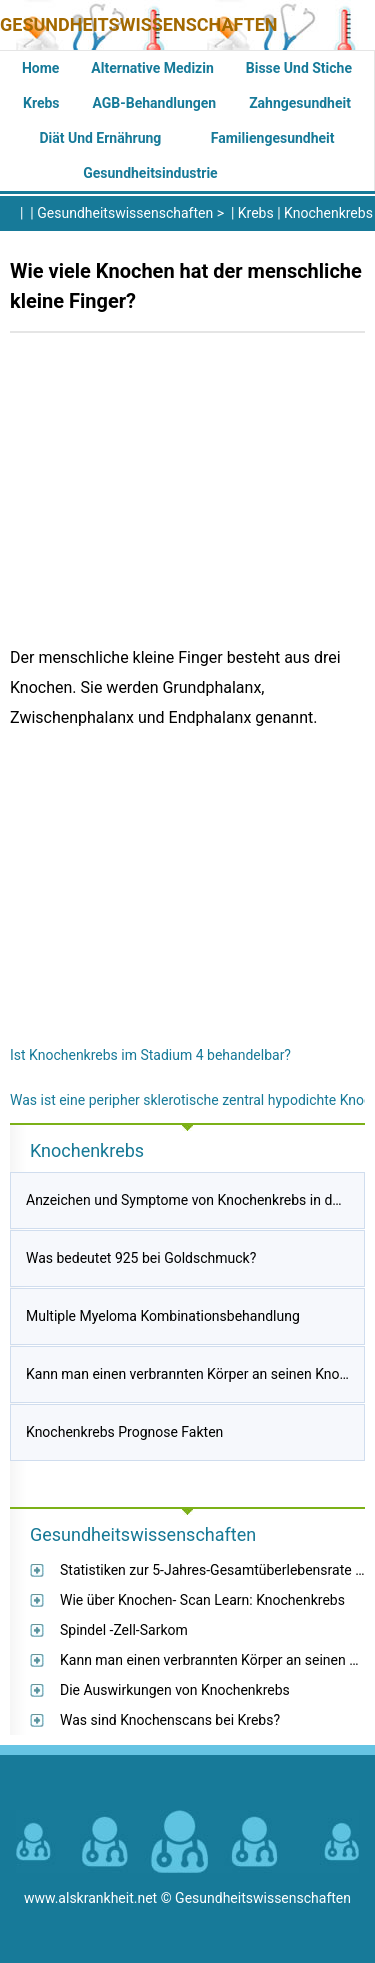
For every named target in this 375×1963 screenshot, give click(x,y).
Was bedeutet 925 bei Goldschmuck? (141, 1258)
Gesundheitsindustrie (150, 173)
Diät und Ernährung (100, 138)
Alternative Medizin (152, 68)
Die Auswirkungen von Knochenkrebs (175, 1690)
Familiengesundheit (273, 138)
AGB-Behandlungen (155, 103)
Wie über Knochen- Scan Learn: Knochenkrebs (202, 1600)
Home (40, 68)
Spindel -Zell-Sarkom (124, 1630)
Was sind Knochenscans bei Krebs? (170, 1720)
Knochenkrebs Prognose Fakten (124, 1432)
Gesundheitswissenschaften (139, 24)
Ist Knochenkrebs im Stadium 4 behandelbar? (150, 1055)
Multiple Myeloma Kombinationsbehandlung (163, 1316)
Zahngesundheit (300, 103)
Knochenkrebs (328, 213)
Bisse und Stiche (299, 68)
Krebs (41, 103)
